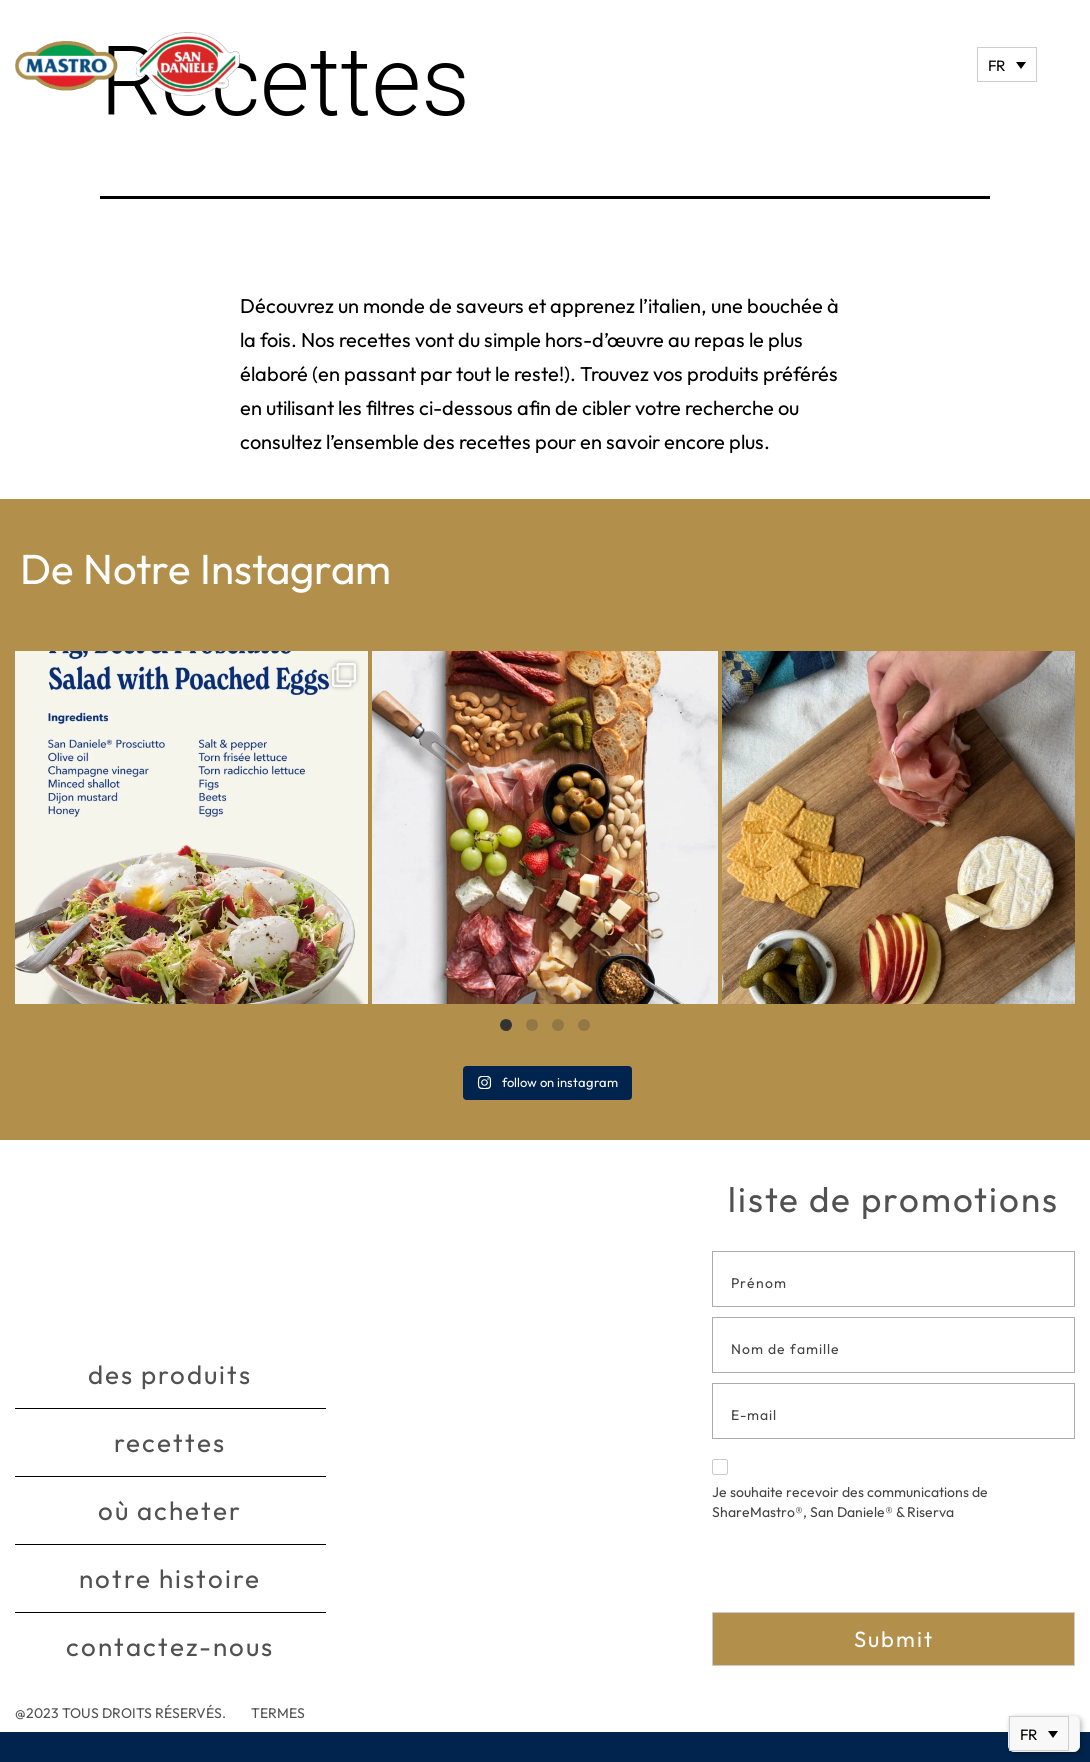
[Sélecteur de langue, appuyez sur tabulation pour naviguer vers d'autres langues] (1007, 64)
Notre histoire (170, 1578)
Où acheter (170, 1510)
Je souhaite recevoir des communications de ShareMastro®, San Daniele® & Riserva (850, 1490)
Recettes (170, 1442)
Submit (894, 1639)
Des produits (170, 1374)
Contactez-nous (170, 1646)
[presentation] (864, 1573)
